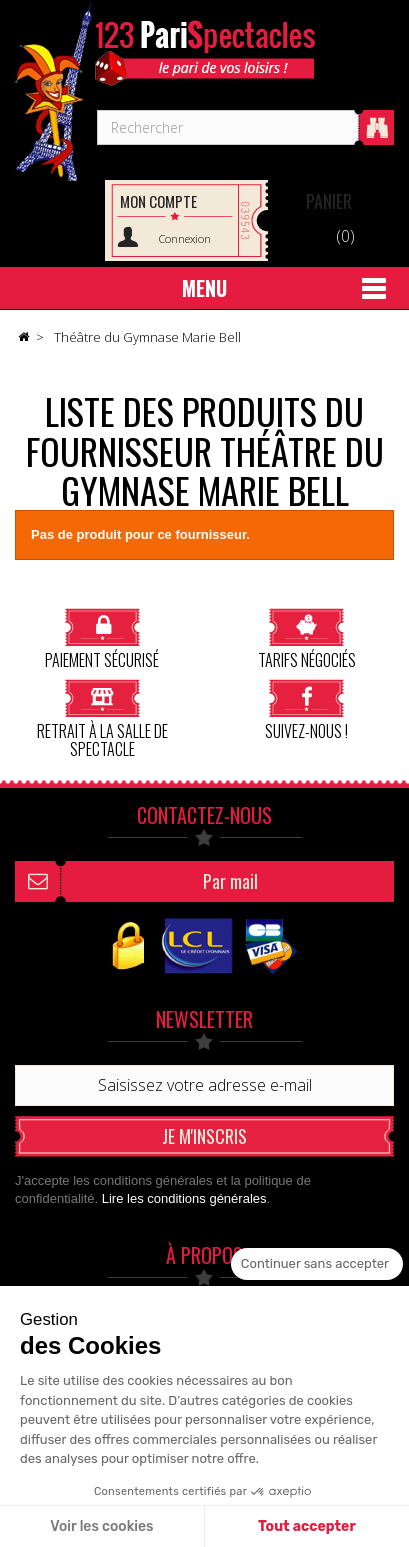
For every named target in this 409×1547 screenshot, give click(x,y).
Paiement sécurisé (102, 638)
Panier (329, 201)
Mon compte (158, 201)
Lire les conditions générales (184, 1198)
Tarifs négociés (307, 638)
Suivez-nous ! (306, 709)
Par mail (230, 881)
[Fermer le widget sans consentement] (317, 1264)
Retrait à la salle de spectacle (102, 718)
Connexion (185, 238)
